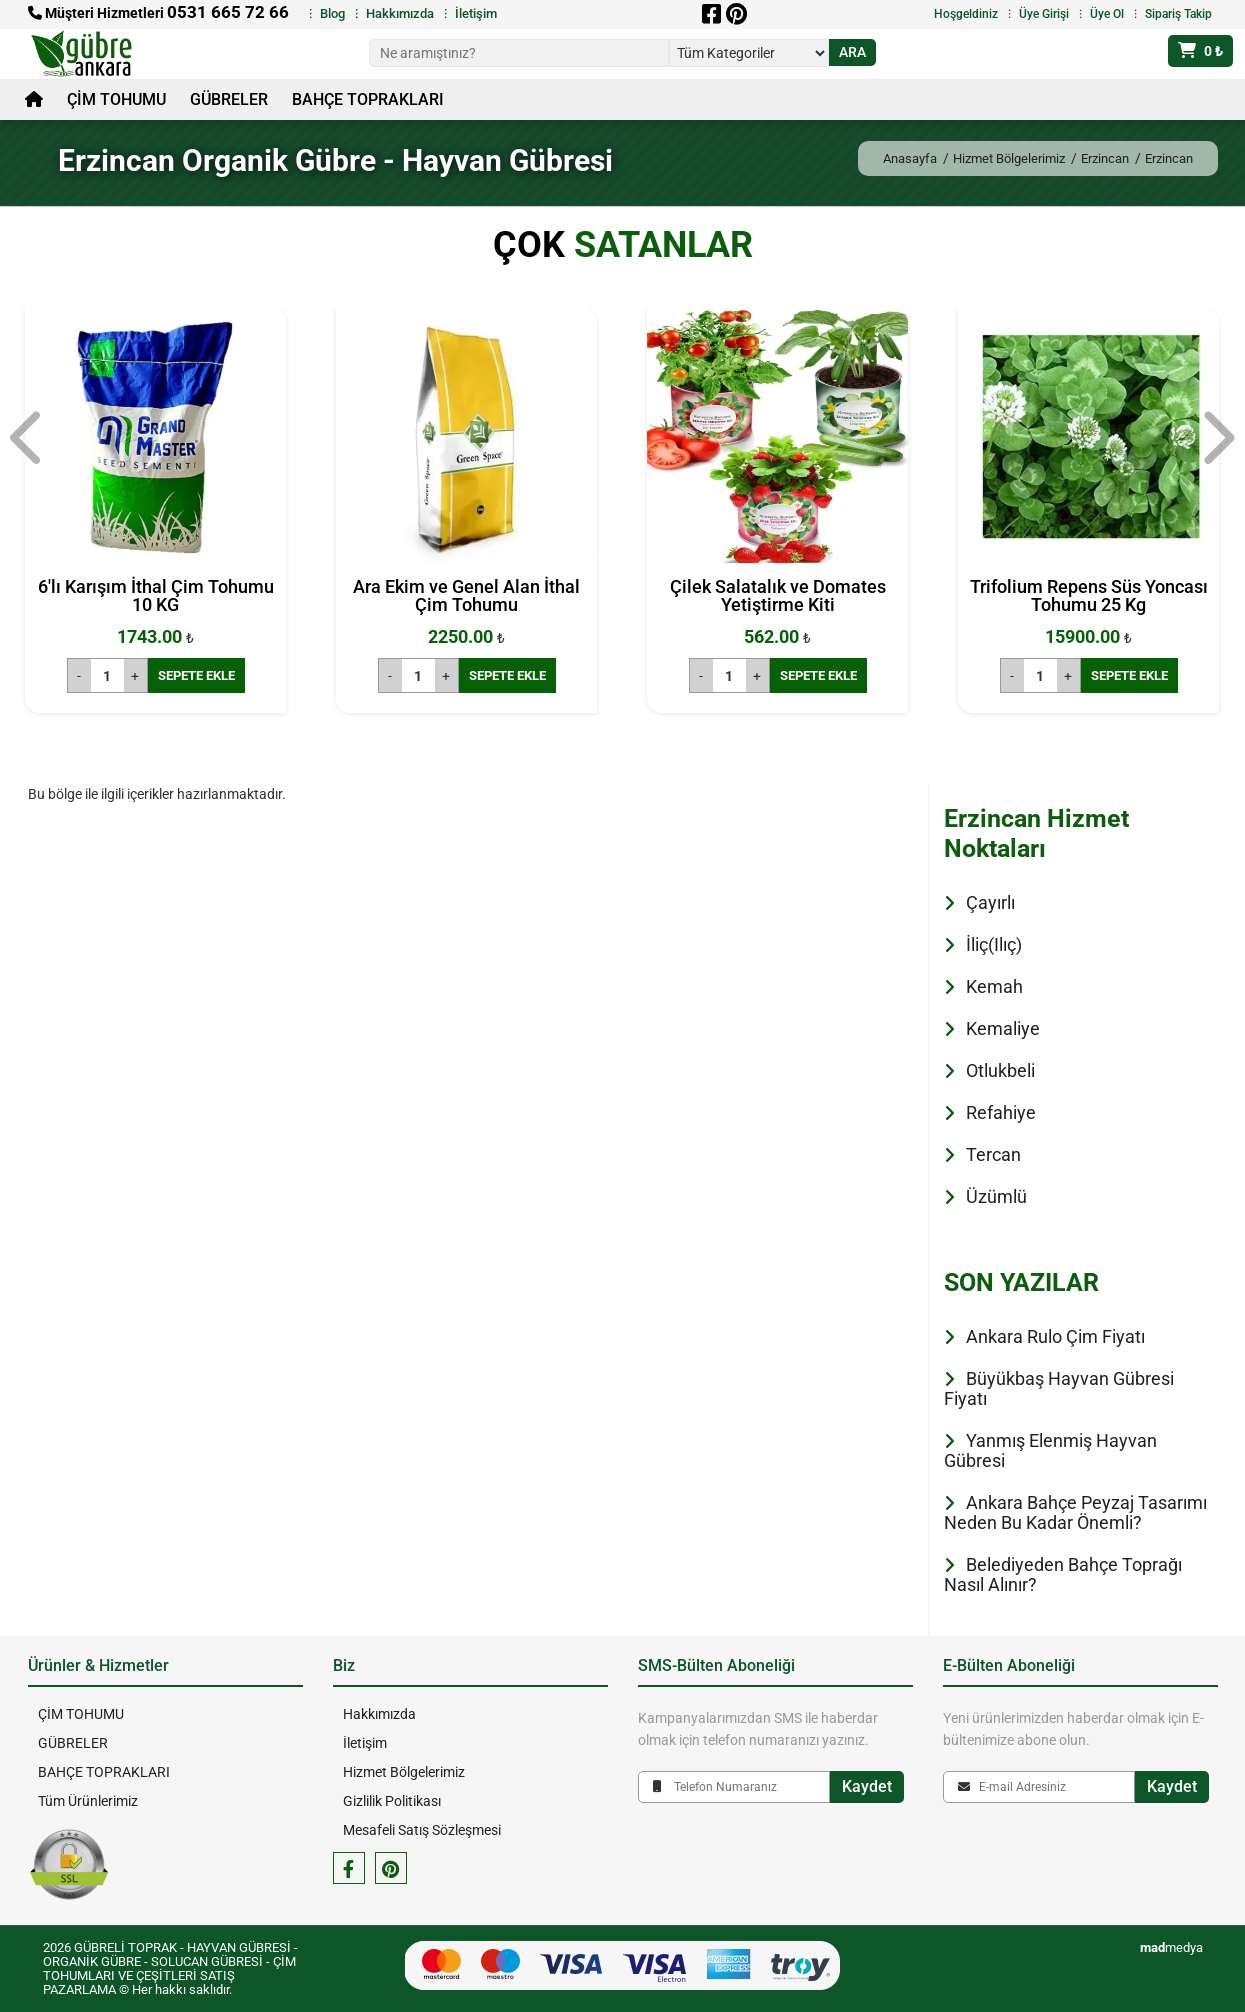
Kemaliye (1003, 1028)
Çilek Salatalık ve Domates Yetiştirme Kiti (778, 595)
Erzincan (1105, 158)
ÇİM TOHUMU (116, 99)
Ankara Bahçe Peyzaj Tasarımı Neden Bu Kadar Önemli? (1075, 1512)
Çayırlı (990, 902)
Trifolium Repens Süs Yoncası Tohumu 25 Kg (1089, 595)
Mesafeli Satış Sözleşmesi (422, 1830)
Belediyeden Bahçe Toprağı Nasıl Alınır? (1063, 1574)
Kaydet (867, 1786)
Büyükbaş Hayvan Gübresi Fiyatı (1059, 1388)
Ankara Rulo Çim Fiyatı (1055, 1336)
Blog (332, 13)
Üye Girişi (1044, 14)
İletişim (476, 13)
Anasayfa (910, 158)
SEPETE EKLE (196, 675)
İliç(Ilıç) (994, 944)
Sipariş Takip (1178, 14)
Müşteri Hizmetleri (158, 13)
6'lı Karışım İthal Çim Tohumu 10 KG (156, 595)
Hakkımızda (400, 13)
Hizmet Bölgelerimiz (1009, 158)
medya (1171, 1947)
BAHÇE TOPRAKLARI (368, 99)
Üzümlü (996, 1196)
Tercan (993, 1154)
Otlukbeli (1000, 1070)
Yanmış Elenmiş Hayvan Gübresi (1050, 1450)
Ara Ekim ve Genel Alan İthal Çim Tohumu (466, 595)
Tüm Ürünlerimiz (88, 1801)
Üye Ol (1107, 14)
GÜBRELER (229, 99)
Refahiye (1001, 1112)
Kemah (994, 986)
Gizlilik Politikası (392, 1801)
